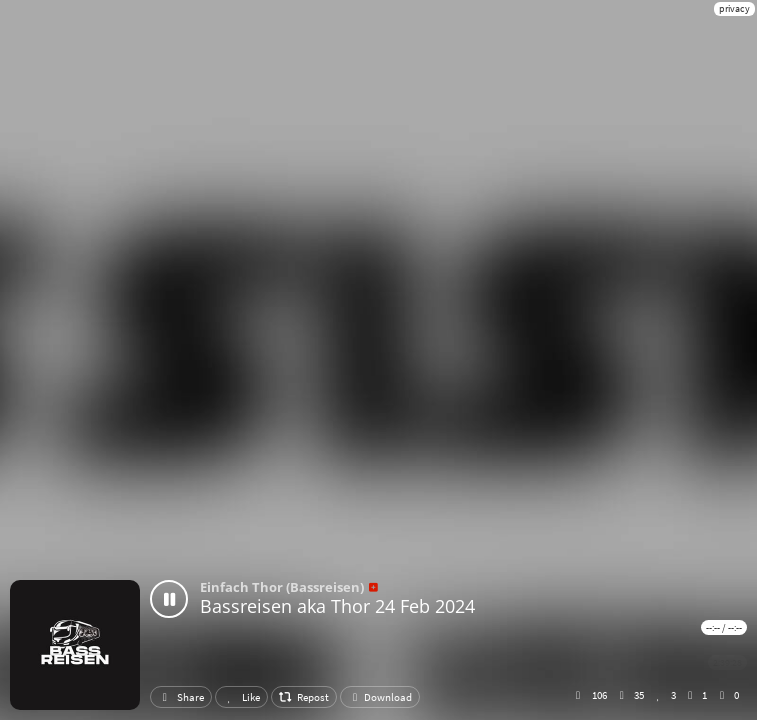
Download (380, 697)
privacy (734, 8)
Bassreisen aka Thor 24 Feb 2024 (337, 606)
